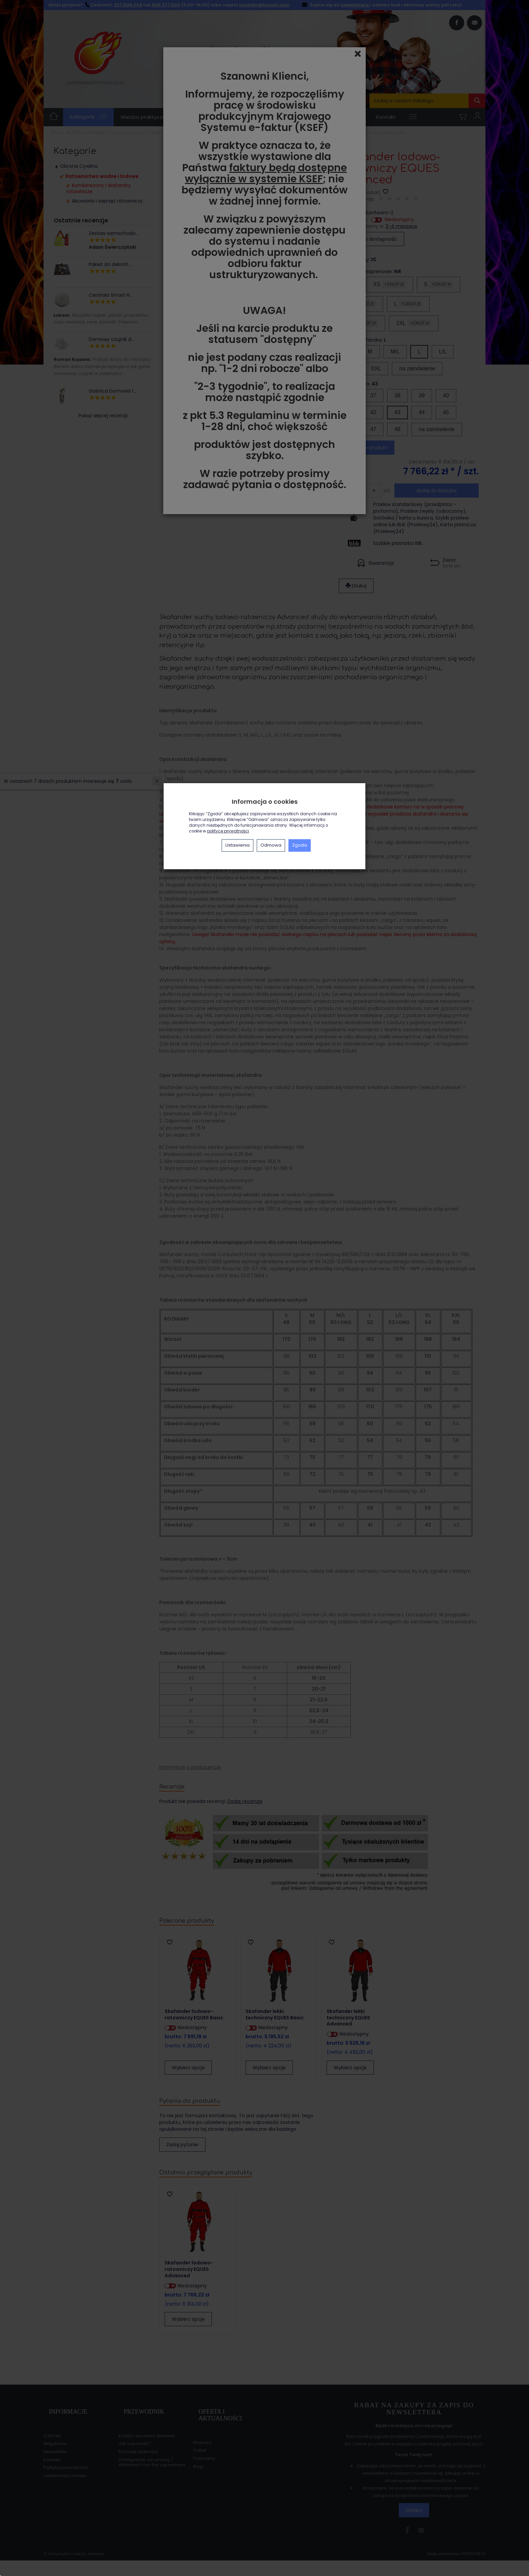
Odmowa (270, 845)
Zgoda (299, 845)
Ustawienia (237, 845)
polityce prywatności (228, 831)
